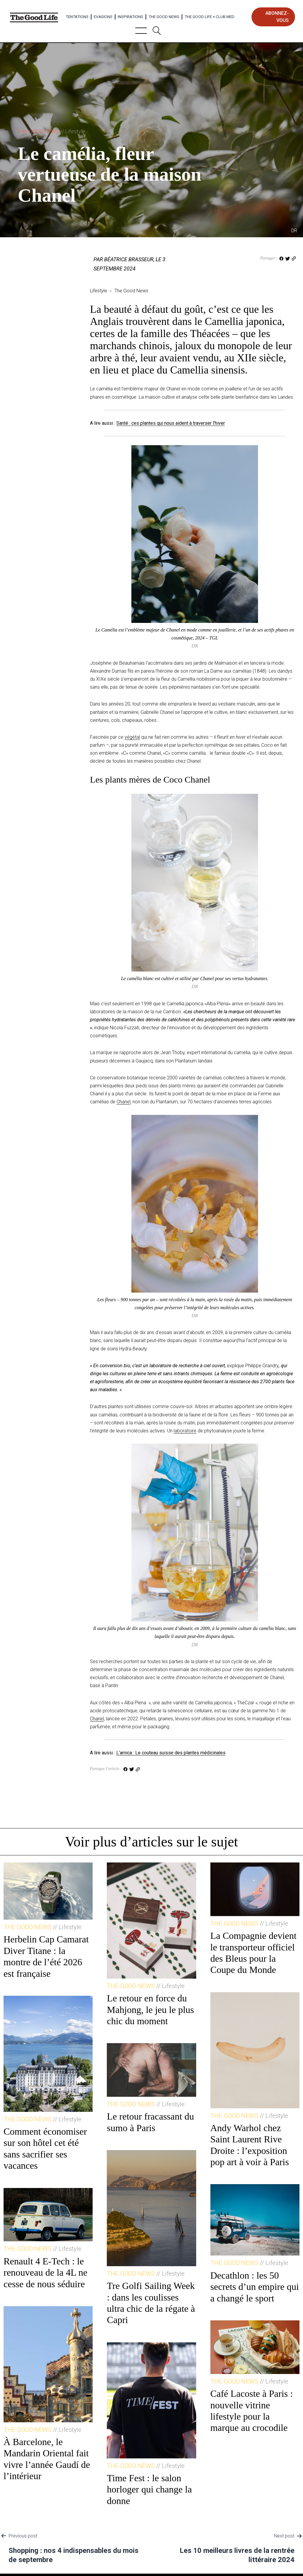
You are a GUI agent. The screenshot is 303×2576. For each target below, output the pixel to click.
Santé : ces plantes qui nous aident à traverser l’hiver (170, 423)
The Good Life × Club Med (209, 16)
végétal (132, 737)
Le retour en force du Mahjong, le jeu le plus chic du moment (150, 2009)
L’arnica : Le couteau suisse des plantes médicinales (170, 1753)
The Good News (164, 16)
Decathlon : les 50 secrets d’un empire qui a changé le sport (254, 2287)
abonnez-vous (277, 16)
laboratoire (185, 1431)
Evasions (103, 16)
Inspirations (130, 16)
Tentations (77, 16)
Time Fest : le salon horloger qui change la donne (149, 2489)
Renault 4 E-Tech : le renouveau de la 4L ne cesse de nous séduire (45, 2272)
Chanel (123, 1102)
